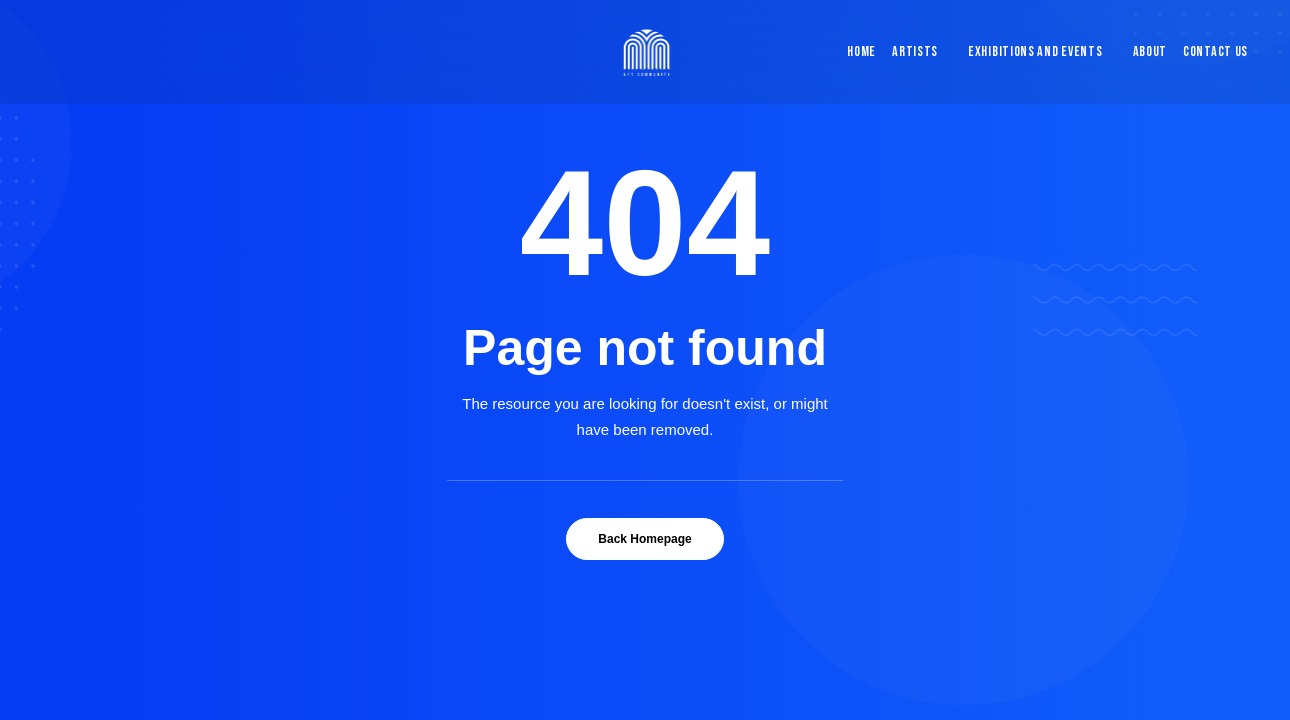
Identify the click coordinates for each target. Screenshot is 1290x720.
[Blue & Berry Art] (645, 52)
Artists (915, 51)
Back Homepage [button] (644, 539)
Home (861, 51)
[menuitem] (857, 52)
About (1150, 51)
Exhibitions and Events (1035, 51)
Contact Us (1215, 51)
